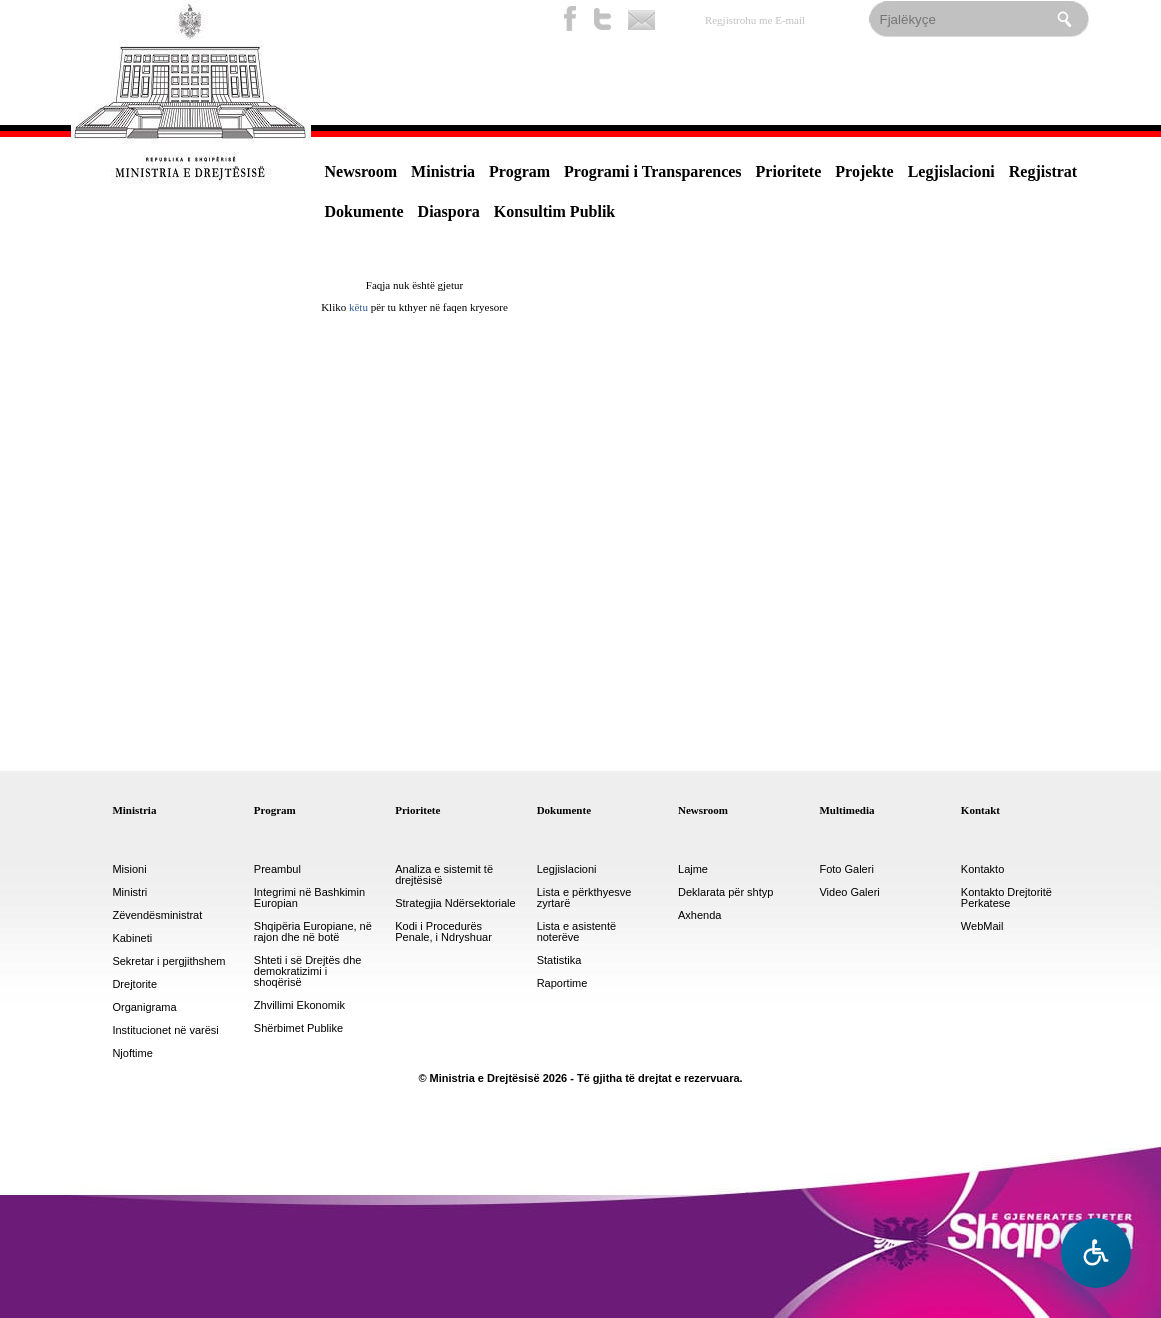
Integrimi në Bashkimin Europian (309, 898)
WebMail (982, 926)
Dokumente (364, 211)
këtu (358, 307)
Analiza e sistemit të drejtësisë (444, 875)
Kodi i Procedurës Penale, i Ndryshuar (443, 932)
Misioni (129, 869)
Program (519, 171)
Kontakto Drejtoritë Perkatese (1006, 898)
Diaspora (449, 211)
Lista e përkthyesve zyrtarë (584, 898)
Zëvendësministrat (157, 915)
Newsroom (361, 171)
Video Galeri (849, 892)
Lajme (693, 869)
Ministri (129, 892)
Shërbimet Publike (298, 1028)
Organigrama (144, 1007)
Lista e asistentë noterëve (577, 932)
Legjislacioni (951, 171)
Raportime (562, 983)
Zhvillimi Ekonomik (299, 1005)
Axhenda (699, 915)
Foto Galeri (846, 869)
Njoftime (132, 1053)
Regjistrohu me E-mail (755, 20)
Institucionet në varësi (165, 1030)
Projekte (864, 171)
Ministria (443, 171)
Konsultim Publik (554, 211)
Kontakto (982, 869)
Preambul (277, 869)
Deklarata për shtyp (725, 892)
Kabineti (132, 938)
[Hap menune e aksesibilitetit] (1096, 1253)
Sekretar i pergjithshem (168, 961)
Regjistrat (1043, 171)
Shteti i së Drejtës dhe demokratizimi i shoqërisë (308, 971)
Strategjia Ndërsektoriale (455, 903)
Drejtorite (134, 984)
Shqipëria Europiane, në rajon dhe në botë (313, 932)
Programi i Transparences (652, 171)
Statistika (559, 960)
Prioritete (789, 171)
